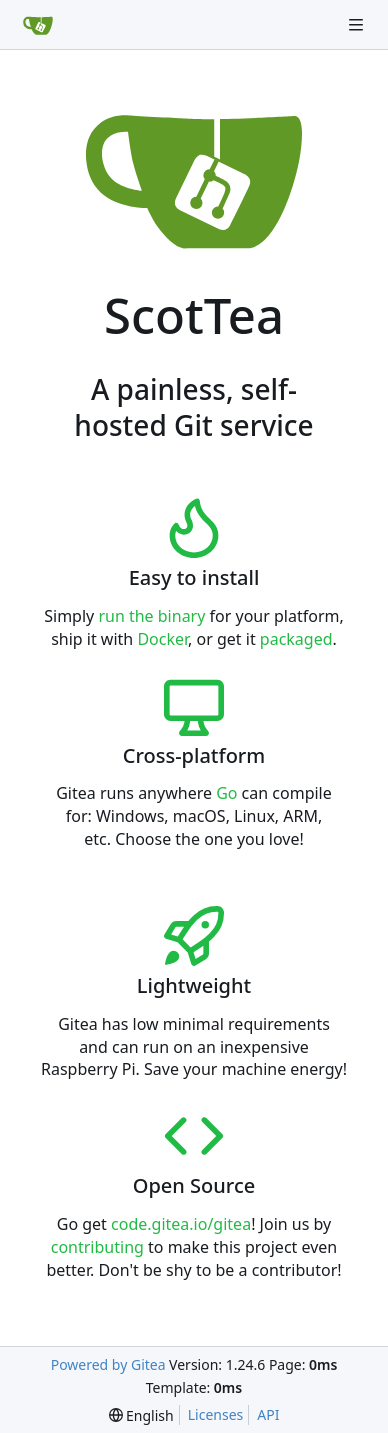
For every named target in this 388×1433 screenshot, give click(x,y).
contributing (97, 1247)
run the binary (151, 616)
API (268, 1414)
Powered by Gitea (108, 1364)
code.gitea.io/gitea (181, 1224)
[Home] (38, 25)
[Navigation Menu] (358, 24)
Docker (162, 639)
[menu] (141, 1415)
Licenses (216, 1414)
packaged (296, 639)
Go (226, 793)
